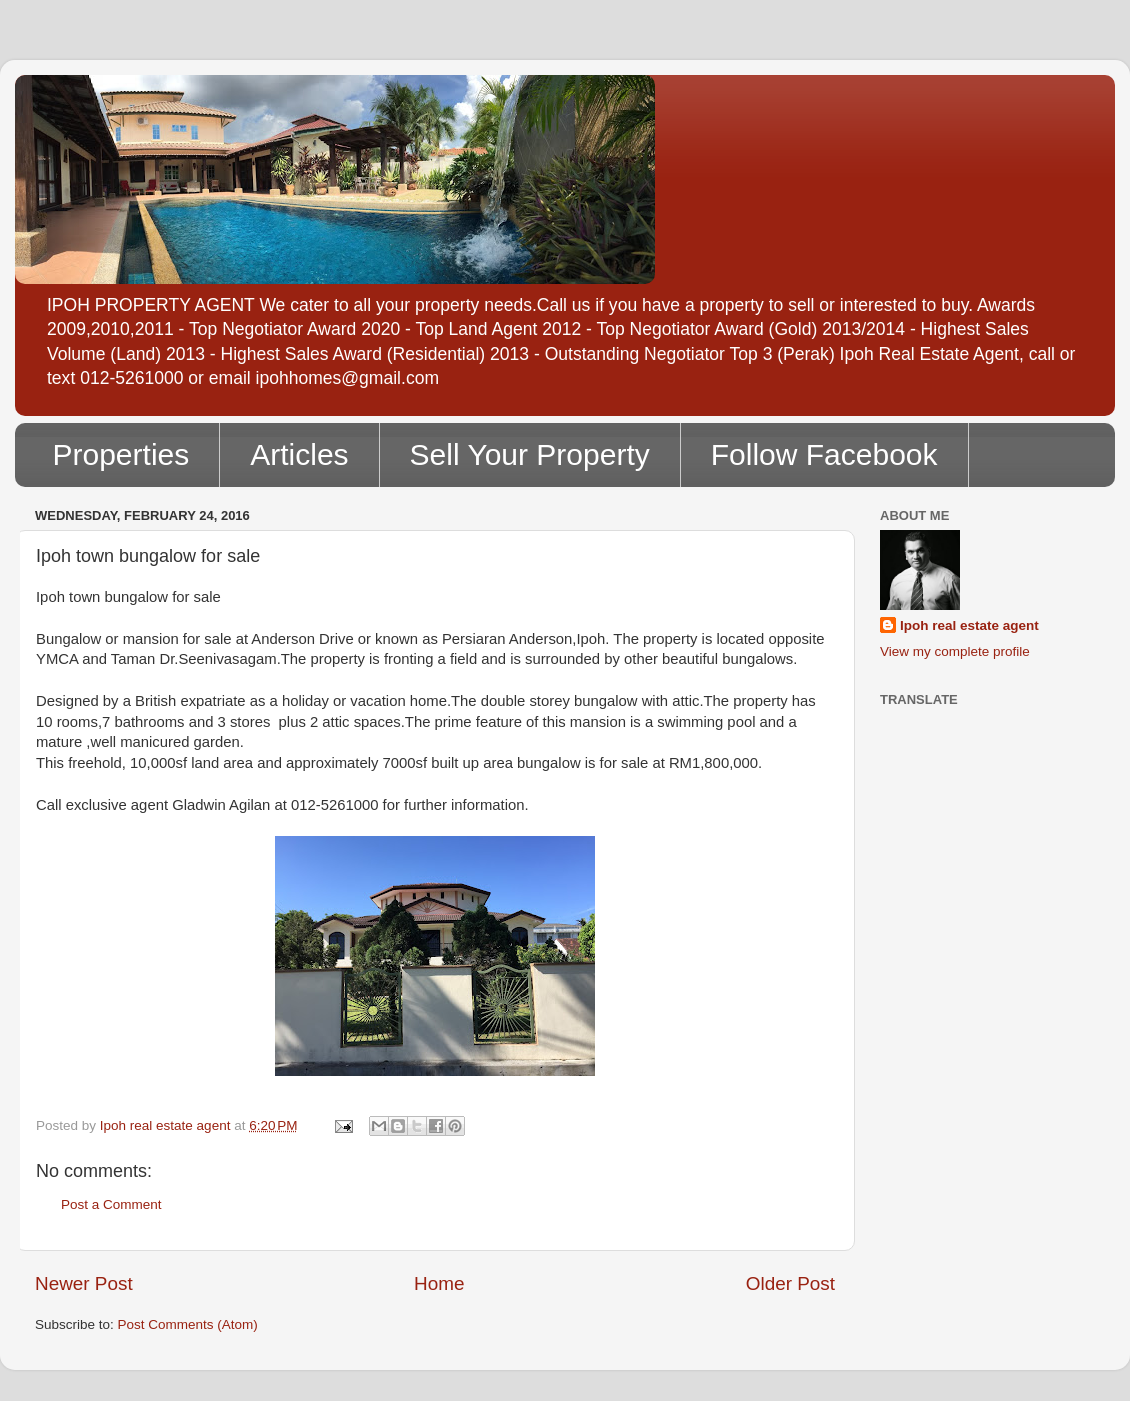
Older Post (790, 1283)
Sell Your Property (530, 454)
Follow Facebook (824, 454)
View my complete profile (955, 651)
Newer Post (84, 1283)
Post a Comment (111, 1204)
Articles (299, 454)
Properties (121, 454)
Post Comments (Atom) (188, 1324)
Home (439, 1283)
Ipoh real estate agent (969, 625)
